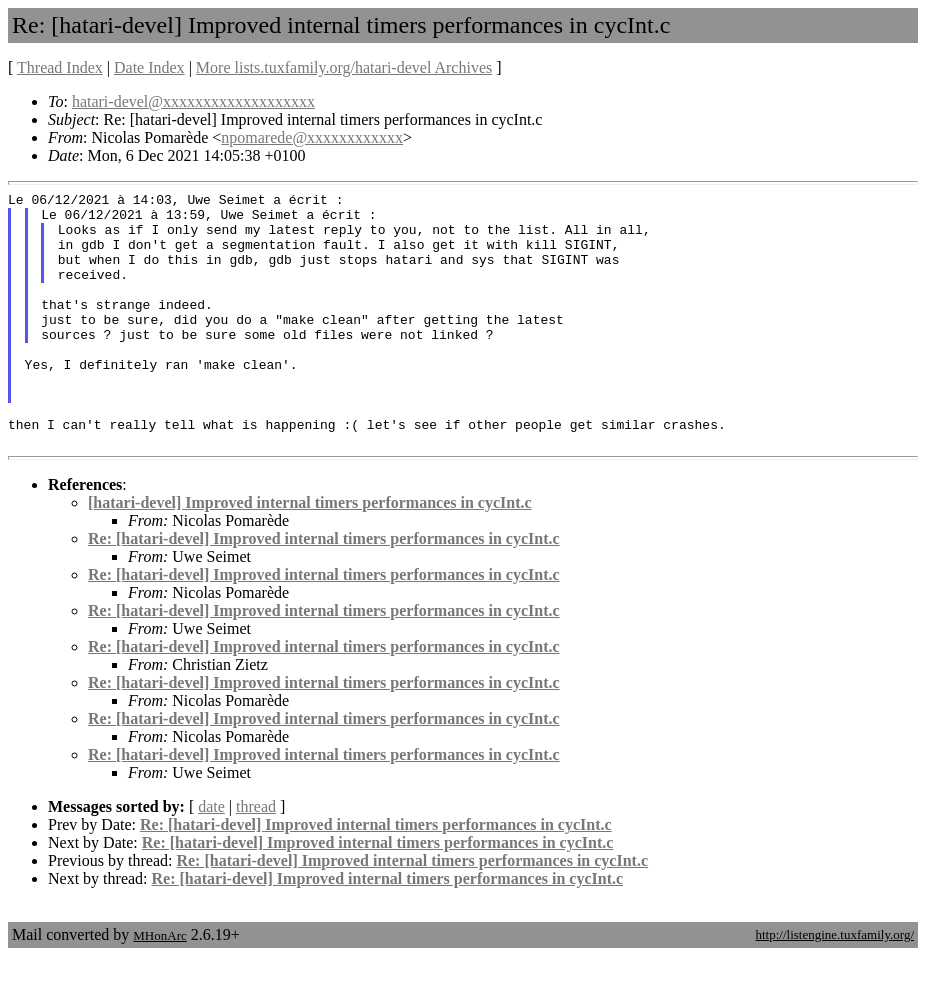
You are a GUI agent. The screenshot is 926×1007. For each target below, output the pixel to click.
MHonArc (159, 986)
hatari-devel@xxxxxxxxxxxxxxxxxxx (193, 101)
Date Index (149, 67)
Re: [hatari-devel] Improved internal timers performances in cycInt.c (324, 589)
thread (256, 857)
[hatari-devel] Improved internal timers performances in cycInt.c (310, 553)
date (211, 857)
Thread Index (60, 67)
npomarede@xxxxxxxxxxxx (312, 137)
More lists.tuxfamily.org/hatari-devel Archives (344, 67)
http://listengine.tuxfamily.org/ (834, 985)
